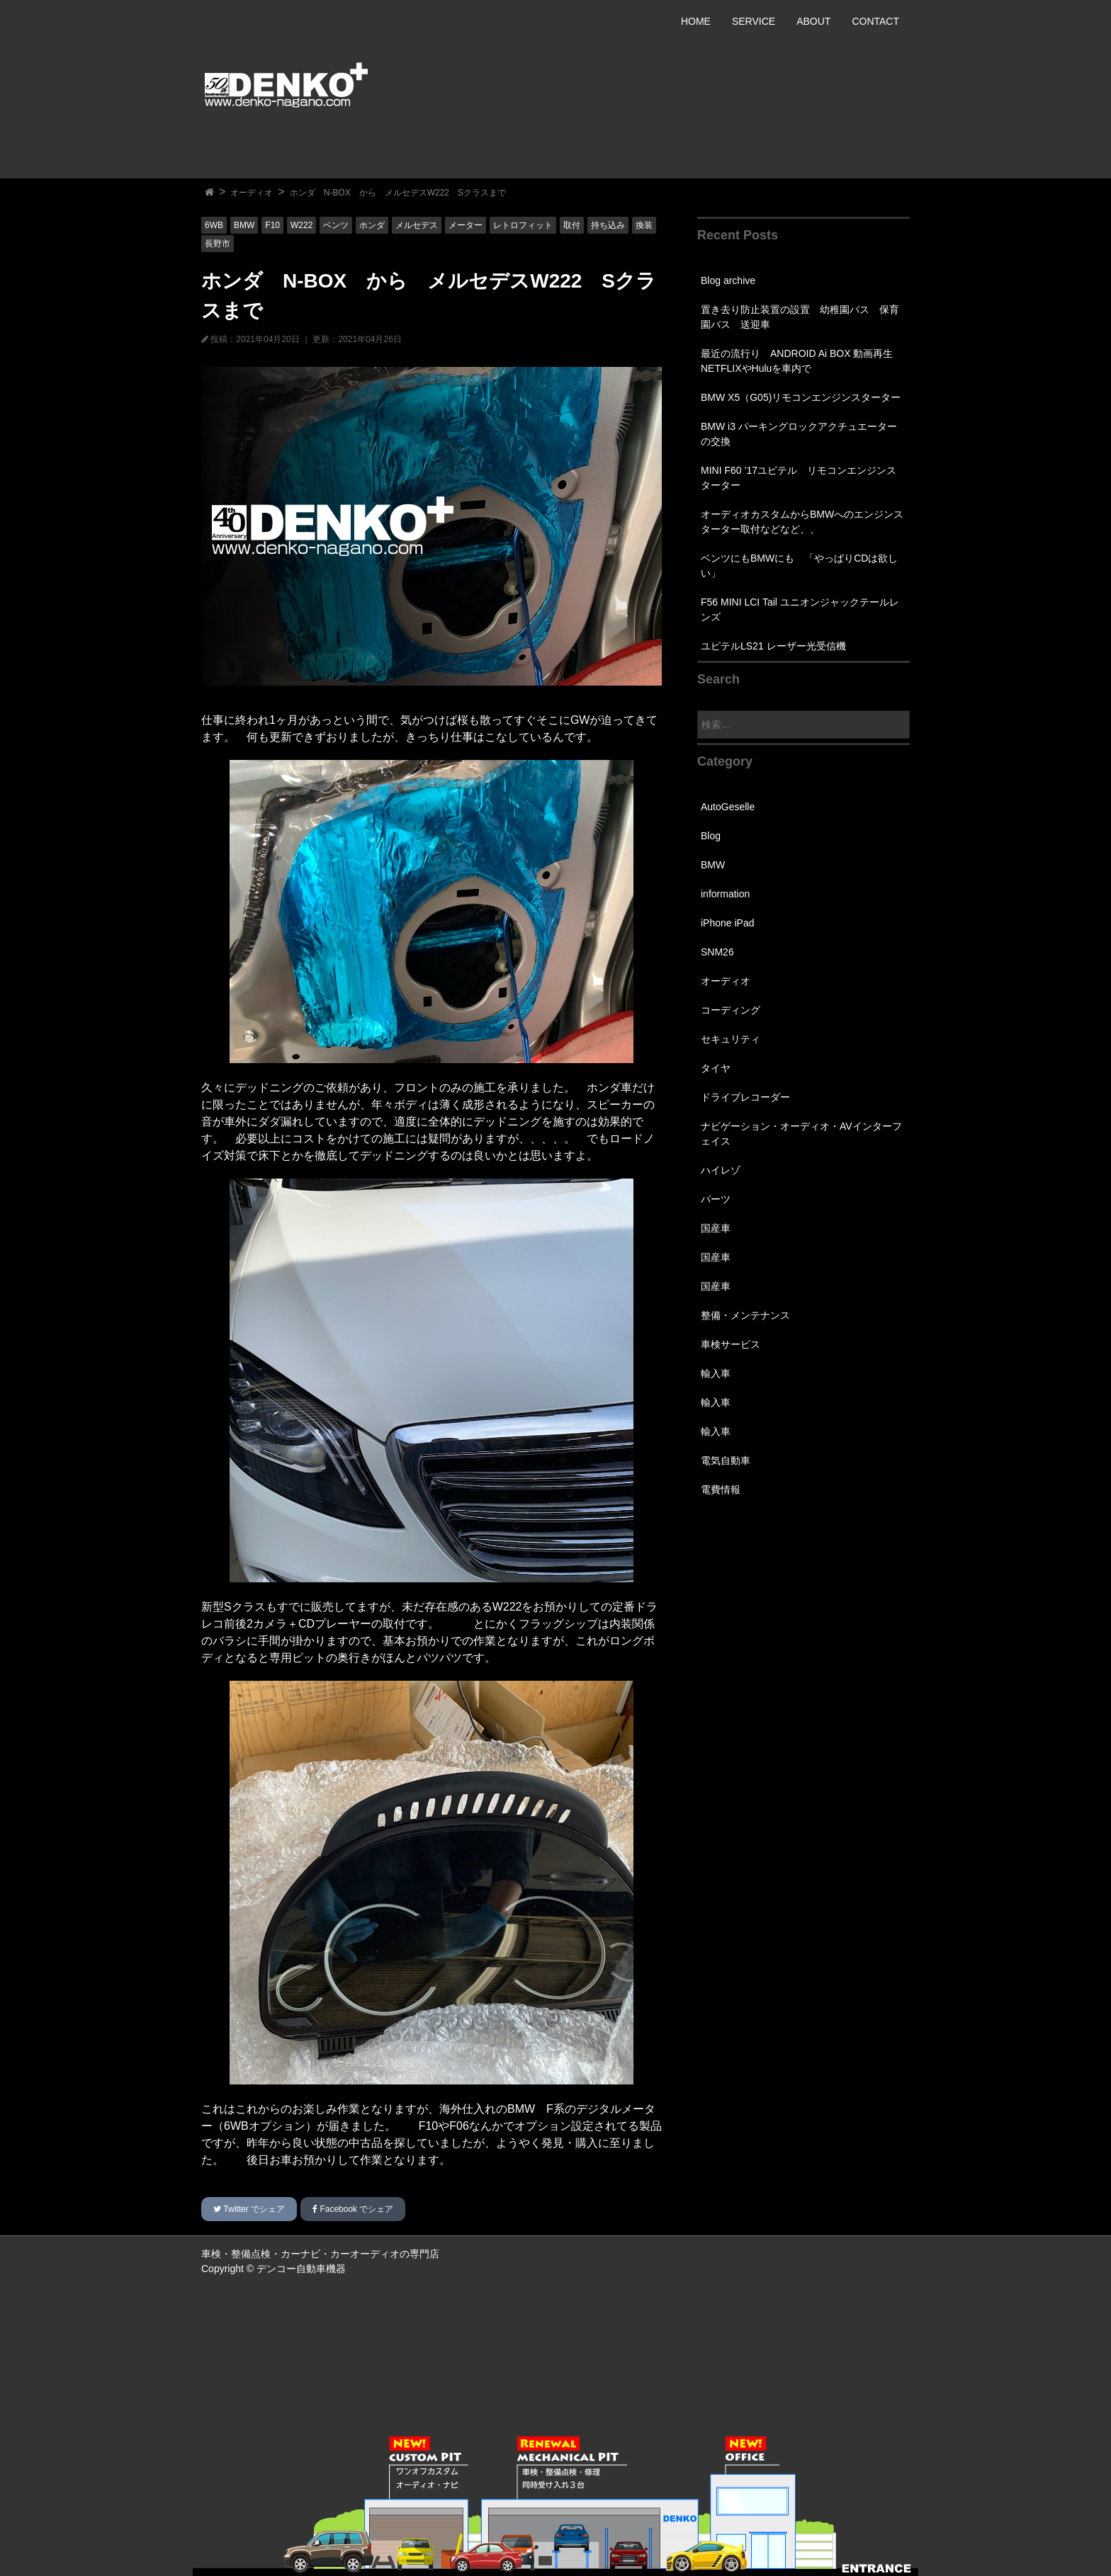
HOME (696, 21)
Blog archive (728, 280)
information (725, 894)
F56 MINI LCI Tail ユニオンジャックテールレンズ (800, 609)
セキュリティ (730, 1039)
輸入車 (716, 1373)
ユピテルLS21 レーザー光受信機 (773, 646)
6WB (214, 225)
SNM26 (717, 952)
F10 (272, 225)
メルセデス (416, 225)
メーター (466, 225)
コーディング (730, 1010)
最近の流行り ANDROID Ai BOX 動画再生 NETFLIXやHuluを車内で (802, 361)
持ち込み (608, 225)
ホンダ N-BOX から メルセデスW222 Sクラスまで (398, 193)
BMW (244, 225)
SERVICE (753, 21)
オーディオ (251, 193)
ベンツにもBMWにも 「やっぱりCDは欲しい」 (799, 565)
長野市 (217, 244)
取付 (571, 225)
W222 (301, 225)
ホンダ (372, 225)
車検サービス (730, 1344)
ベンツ (336, 225)
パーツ (716, 1199)
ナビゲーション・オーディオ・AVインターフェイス (801, 1133)
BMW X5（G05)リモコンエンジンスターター (801, 397)
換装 (644, 225)
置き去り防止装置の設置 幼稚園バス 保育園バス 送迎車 (800, 317)
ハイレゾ (720, 1170)
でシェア (249, 2209)
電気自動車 (725, 1460)
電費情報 (720, 1489)
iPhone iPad (728, 923)
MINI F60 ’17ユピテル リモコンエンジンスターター (798, 478)
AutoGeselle (728, 806)
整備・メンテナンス (745, 1315)
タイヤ (716, 1068)
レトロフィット (523, 225)
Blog (711, 835)
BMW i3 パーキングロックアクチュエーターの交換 (799, 434)
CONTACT (875, 21)
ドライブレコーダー (745, 1097)
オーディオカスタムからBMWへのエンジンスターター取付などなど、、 (802, 522)
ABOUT (813, 21)
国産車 (716, 1228)
